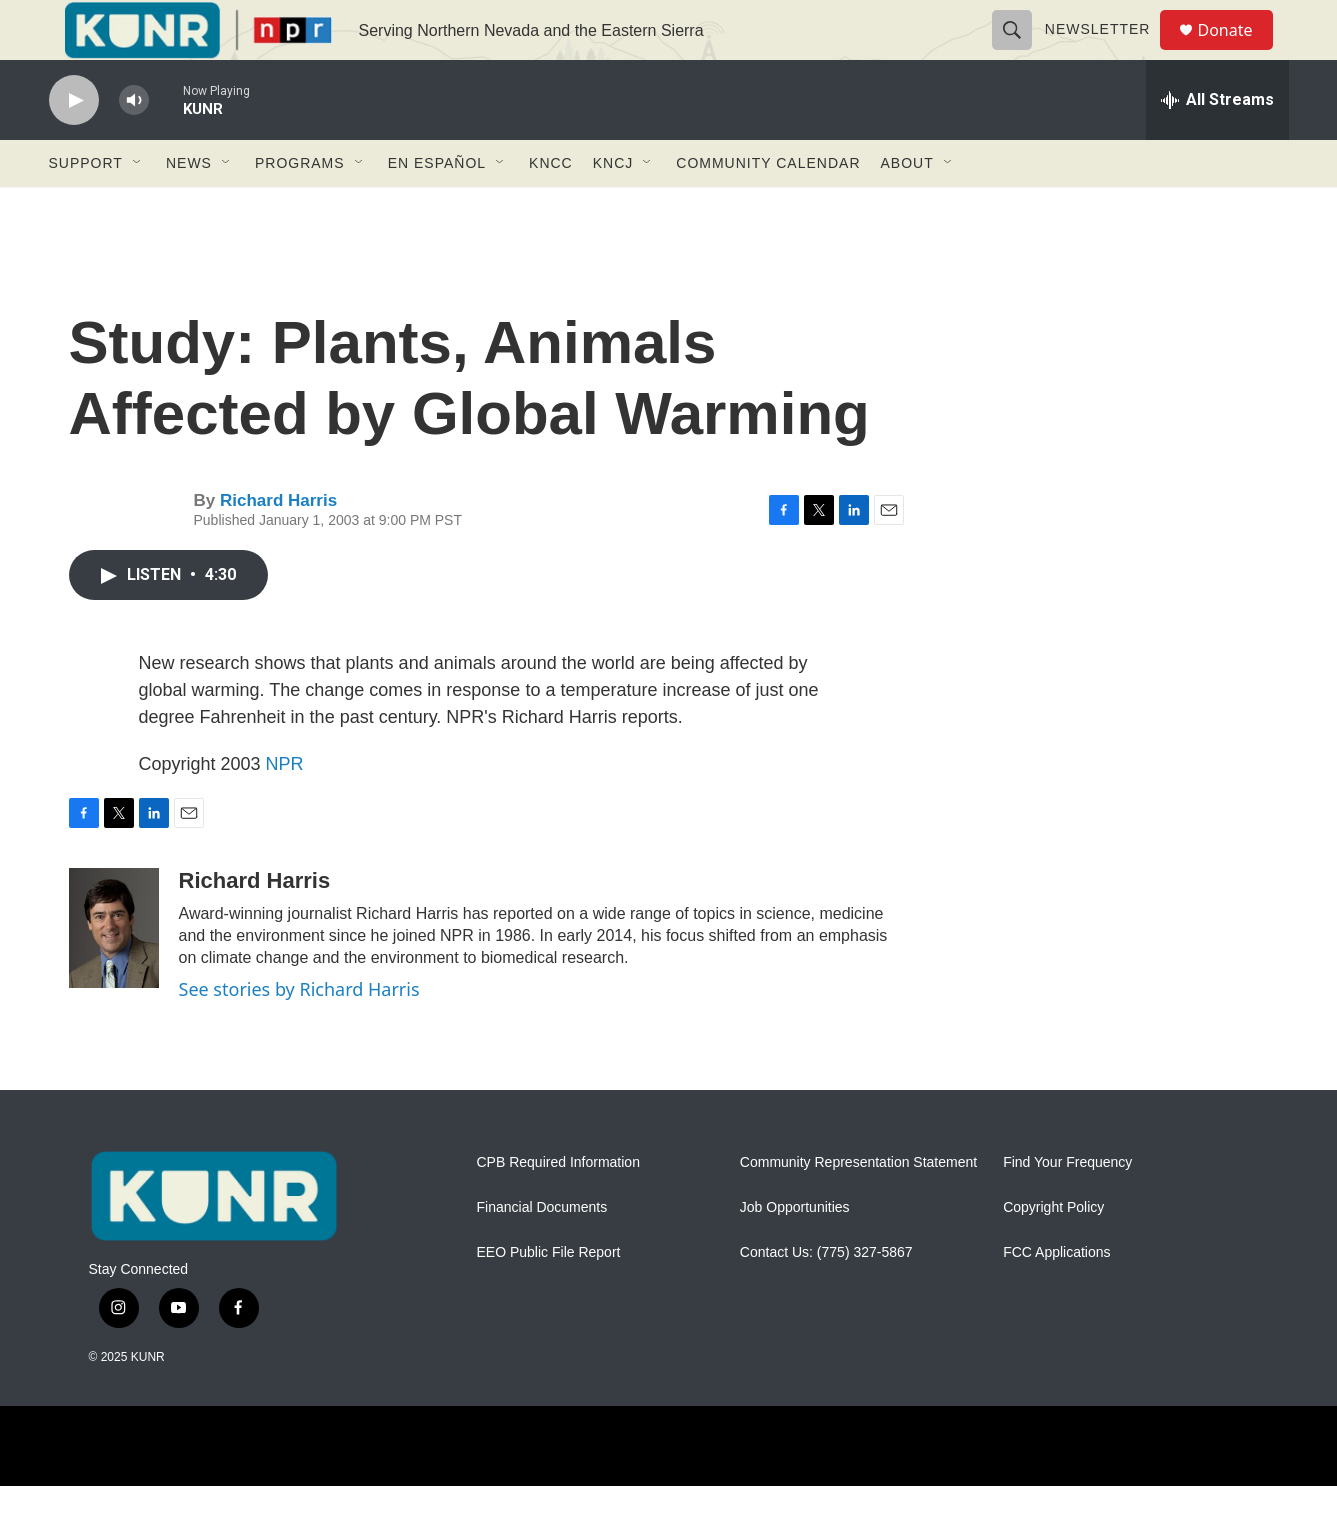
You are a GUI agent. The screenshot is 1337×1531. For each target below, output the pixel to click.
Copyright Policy (1053, 1252)
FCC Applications (1056, 1297)
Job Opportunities (795, 1252)
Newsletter (1107, 52)
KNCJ (613, 208)
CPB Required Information (558, 1207)
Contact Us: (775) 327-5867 (826, 1297)
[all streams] (1217, 145)
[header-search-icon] (1021, 52)
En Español (437, 208)
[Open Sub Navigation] (138, 208)
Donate (1238, 52)
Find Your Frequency (1067, 1207)
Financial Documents (542, 1252)
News (189, 208)
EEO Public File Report (549, 1297)
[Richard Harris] (114, 973)
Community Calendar (768, 208)
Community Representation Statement (858, 1207)
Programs (300, 208)
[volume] (134, 145)
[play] (74, 145)
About (907, 208)
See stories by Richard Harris (299, 1034)
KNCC (551, 208)
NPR (285, 809)
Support (86, 208)
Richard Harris (278, 545)
